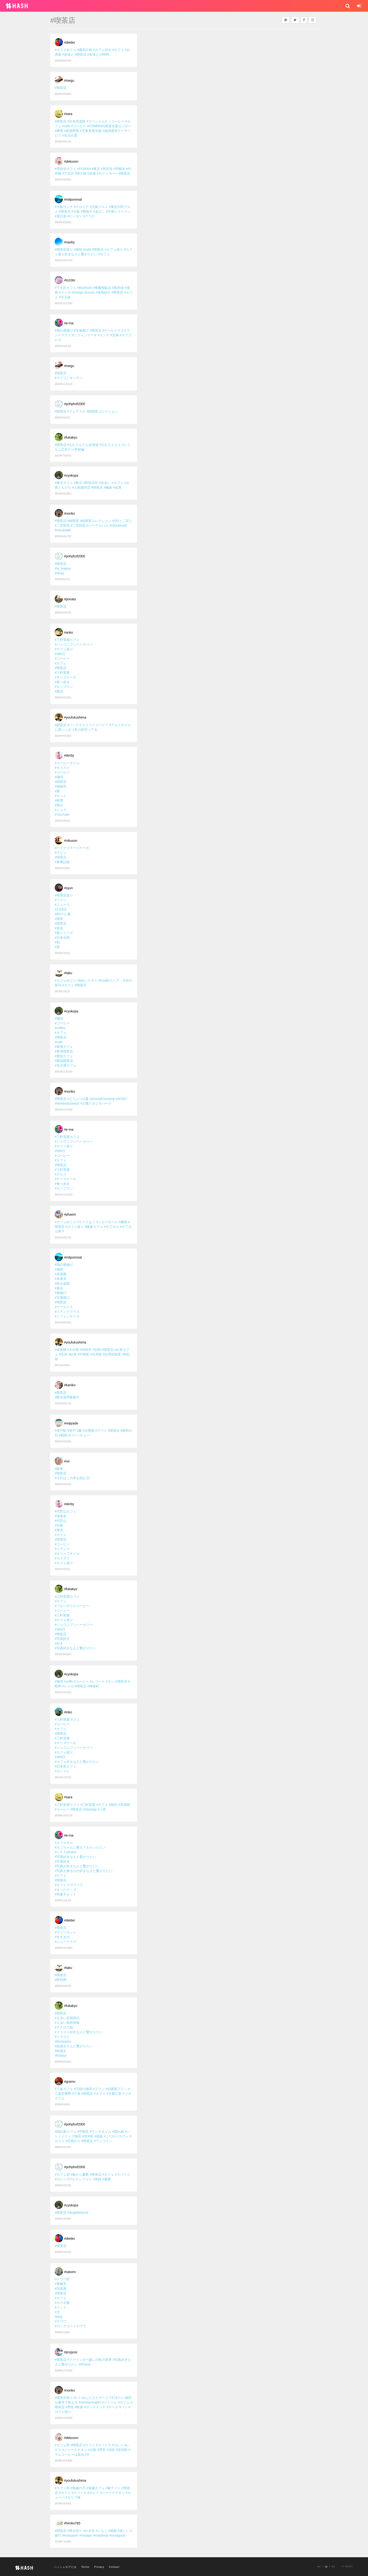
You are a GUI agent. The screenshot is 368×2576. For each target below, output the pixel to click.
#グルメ (60, 1174)
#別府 (96, 1349)
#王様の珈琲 (83, 2089)
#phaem (70, 1214)
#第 (57, 947)
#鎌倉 (108, 487)
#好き (59, 1643)
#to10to (69, 280)
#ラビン (60, 852)
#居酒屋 (60, 1274)
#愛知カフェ (64, 1056)
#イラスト (62, 2037)
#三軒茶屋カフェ (67, 640)
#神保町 (93, 1686)
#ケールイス (111, 330)
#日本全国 (62, 937)
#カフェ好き (102, 50)
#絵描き (60, 2051)
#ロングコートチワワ (70, 2326)
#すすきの (62, 1937)
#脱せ (59, 805)
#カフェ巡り (114, 249)
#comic (89, 292)
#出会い (105, 483)
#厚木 (59, 1530)
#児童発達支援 (90, 131)
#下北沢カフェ (65, 288)
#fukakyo (70, 437)
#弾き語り (74, 2531)
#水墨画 (88, 1430)
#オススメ (62, 767)
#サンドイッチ (95, 2407)
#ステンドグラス (67, 1311)
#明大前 (81, 173)
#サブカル (111, 1227)
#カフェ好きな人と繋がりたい (77, 1762)
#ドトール (109, 2402)
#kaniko (69, 1385)
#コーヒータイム (67, 763)
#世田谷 (107, 169)
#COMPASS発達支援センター (109, 126)
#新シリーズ (64, 933)
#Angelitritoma (77, 2212)
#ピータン (74, 216)
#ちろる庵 (62, 2302)
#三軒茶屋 (62, 672)
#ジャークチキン (74, 2450)
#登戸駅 (60, 1430)
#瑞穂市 (60, 786)
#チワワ (60, 2321)
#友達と (68, 54)
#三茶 (101, 1809)
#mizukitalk (63, 530)
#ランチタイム (100, 2131)
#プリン (99, 2089)
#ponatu (70, 599)
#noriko (69, 513)
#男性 (69, 2407)
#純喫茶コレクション (102, 411)
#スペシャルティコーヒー (105, 121)
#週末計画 (84, 50)
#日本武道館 (76, 121)
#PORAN (84, 169)
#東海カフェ (64, 1047)
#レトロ (68, 1686)
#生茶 (63, 1354)
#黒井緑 (118, 288)
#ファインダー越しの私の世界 (89, 2360)
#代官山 (60, 1521)
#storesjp (89, 1809)
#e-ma (68, 323)
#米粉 (97, 2179)
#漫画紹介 (103, 292)
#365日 (60, 654)
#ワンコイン (103, 2141)
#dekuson (71, 161)
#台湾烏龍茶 (112, 1354)
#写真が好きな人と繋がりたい (77, 1866)
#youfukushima (75, 717)
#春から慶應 (80, 2174)
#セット (60, 796)
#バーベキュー (79, 1435)
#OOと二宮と (122, 521)
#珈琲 (59, 777)
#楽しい (123, 2531)
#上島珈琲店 (81, 487)
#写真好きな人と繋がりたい (75, 1648)
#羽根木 (119, 169)
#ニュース (62, 905)
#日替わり (72, 2141)
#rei (66, 1461)
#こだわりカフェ (116, 2136)
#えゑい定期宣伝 (67, 2018)
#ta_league (63, 568)
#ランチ (104, 335)
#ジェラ (60, 810)
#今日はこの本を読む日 (72, 1478)
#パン (123, 2407)
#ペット (60, 2307)
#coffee (60, 1028)
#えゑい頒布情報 (67, 2023)
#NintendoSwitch (67, 1103)
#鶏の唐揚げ (64, 330)
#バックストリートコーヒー (88, 725)
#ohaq (59, 573)
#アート (101, 1430)
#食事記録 (62, 862)
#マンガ (65, 292)
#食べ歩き (62, 682)
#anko (68, 632)
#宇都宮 (83, 2131)
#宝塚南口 (81, 330)
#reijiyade (71, 1423)
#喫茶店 (81, 54)
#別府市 (86, 1349)
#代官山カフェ (65, 1511)
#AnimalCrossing (102, 1099)
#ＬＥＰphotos (65, 1852)
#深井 (111, 2450)
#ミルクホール (107, 1222)
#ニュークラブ (65, 1942)
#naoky (69, 242)
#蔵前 (78, 249)
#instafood (100, 2535)
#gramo (69, 2081)
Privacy (99, 2566)
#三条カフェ (64, 2089)
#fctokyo (61, 2055)
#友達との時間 (98, 54)
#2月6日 (61, 909)
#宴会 (59, 1288)
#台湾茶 (96, 1354)
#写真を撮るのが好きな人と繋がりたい (83, 1871)
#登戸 (71, 1430)
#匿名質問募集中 (67, 1397)
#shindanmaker (90, 2402)
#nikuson (70, 840)
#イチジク (62, 1549)
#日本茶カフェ (65, 1766)
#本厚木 (60, 1279)
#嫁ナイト (113, 2488)
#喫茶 (59, 919)
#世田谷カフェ (65, 169)
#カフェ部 (62, 2174)
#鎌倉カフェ (94, 1227)
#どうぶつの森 (78, 1099)
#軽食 (79, 2407)
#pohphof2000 (74, 404)
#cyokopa (71, 475)
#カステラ (62, 1558)
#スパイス (122, 2174)
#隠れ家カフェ (65, 2131)
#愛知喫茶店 (64, 1061)
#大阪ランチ (64, 207)
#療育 (59, 131)
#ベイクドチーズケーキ (72, 848)
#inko (68, 1712)
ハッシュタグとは (65, 2566)
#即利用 (60, 1980)
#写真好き (62, 1639)
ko (333, 2566)
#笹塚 (91, 173)
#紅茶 (72, 1354)
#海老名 (60, 1516)
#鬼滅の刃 (78, 2488)
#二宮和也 (62, 525)
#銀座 (59, 1468)
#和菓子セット (65, 1894)
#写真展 (60, 2288)
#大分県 (73, 1349)
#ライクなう (86, 1222)
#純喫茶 (73, 521)
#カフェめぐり (65, 50)
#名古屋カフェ (65, 1065)
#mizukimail (117, 525)
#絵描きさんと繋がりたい (74, 2046)
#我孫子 (86, 211)
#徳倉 (99, 2136)
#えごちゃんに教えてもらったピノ (80, 1847)
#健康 (106, 2179)
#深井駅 (122, 2450)
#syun (68, 888)
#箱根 (112, 2531)
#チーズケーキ (65, 677)
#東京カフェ (64, 483)
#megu (69, 80)
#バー (113, 173)
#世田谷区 (90, 483)
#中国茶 (83, 1354)
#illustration (63, 2041)
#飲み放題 (62, 1283)
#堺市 (101, 2450)
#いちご (101, 2531)
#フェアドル (76, 411)
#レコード (97, 1681)
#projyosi (70, 2352)
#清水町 (88, 2136)
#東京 (96, 169)
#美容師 (124, 1805)
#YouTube (62, 814)
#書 (79, 1430)
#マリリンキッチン (69, 378)
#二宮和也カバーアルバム (90, 525)
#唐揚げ (60, 1293)
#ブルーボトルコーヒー (72, 1606)
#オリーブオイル (67, 1553)
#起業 (117, 487)
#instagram (70, 2535)
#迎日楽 (60, 216)
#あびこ (99, 211)
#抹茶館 (60, 1349)
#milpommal (73, 199)
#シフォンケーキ (84, 335)
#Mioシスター (87, 980)
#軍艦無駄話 (102, 288)
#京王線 (65, 297)
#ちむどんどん (110, 445)
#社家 (59, 1525)
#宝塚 (114, 335)
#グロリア (81, 207)
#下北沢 (68, 173)
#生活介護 (69, 135)
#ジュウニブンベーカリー (74, 644)
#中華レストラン (118, 211)
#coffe (68, 1681)
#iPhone (85, 2364)
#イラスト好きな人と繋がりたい (79, 2032)
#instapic (85, 2535)
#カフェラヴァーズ (69, 1885)
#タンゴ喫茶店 (116, 1681)
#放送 (59, 928)
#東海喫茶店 (64, 1051)
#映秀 (59, 800)
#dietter (69, 42)
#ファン (60, 900)
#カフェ (118, 50)
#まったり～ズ (65, 1889)
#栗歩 (59, 691)
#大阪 (76, 211)
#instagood (117, 2535)
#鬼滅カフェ (95, 2488)
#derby (69, 755)
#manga (78, 292)
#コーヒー (78, 126)
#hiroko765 (72, 2523)
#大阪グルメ (99, 207)
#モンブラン (64, 687)
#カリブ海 (72, 2497)
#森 (57, 791)
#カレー (60, 2179)
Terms (85, 2566)
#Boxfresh (84, 288)
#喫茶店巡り (64, 249)
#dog (58, 2317)
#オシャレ (62, 1771)
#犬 (57, 2312)
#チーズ (112, 2407)
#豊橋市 (60, 2284)
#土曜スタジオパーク (96, 1103)
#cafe (66, 126)
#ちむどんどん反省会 (83, 445)
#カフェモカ (64, 1843)
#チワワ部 (62, 2279)
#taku (68, 973)
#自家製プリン (116, 2089)
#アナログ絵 (64, 2027)
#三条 (76, 2093)
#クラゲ (89, 216)
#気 (57, 942)
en (319, 2566)
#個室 (59, 1269)
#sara (68, 114)
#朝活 (113, 1805)
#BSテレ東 (63, 914)
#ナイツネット (65, 1932)
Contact (114, 2566)
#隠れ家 (118, 2131)
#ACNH (120, 1099)
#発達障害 (71, 131)
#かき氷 (89, 2531)
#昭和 (63, 1435)
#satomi (70, 2272)
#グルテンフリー (79, 2179)
